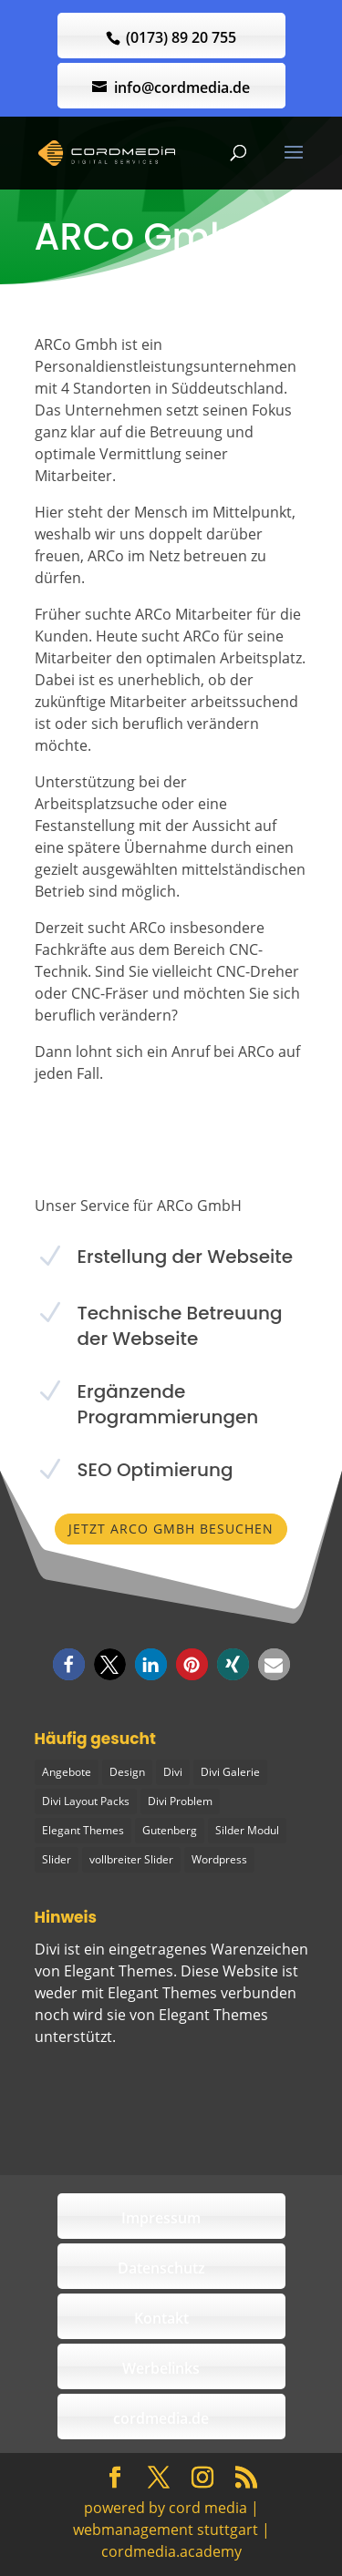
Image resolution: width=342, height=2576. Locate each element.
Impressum (161, 2218)
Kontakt (161, 2318)
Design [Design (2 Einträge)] (127, 1772)
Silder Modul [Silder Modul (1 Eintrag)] (247, 1830)
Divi (47, 1949)
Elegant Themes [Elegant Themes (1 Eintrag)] (83, 1830)
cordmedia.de (161, 2418)
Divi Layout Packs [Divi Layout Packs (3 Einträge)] (86, 1801)
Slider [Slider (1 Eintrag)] (56, 1859)
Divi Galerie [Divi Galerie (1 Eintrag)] (230, 1772)
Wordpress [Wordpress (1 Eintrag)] (219, 1859)
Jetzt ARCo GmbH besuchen (171, 1528)
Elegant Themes (213, 2015)
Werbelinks (161, 2368)
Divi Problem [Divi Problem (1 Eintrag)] (180, 1801)
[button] (69, 1664)
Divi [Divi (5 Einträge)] (172, 1772)
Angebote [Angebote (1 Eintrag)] (66, 1772)
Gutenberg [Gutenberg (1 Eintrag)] (169, 1830)
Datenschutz (161, 2268)
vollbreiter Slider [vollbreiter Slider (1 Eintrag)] (131, 1859)
